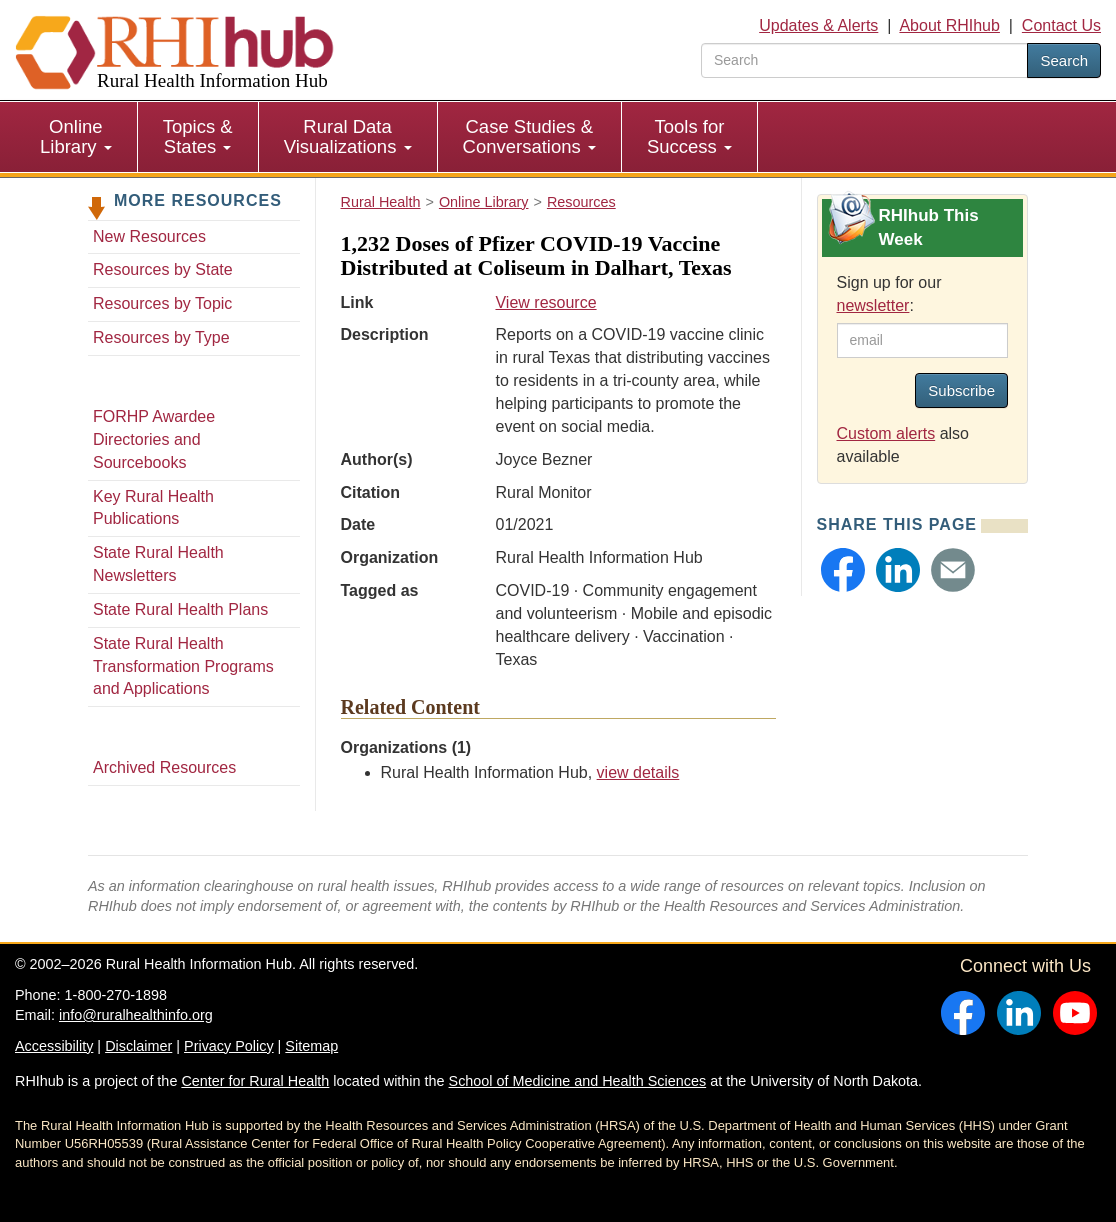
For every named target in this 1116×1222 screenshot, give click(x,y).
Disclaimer (138, 1046)
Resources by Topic (162, 303)
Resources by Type (161, 337)
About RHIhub (949, 25)
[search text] (864, 60)
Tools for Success (689, 136)
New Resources (149, 236)
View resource (545, 302)
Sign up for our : (889, 294)
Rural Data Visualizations (348, 136)
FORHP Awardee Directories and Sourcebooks (154, 439)
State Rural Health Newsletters (158, 564)
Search (1064, 60)
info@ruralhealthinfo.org (136, 1015)
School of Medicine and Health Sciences (578, 1081)
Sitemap (311, 1046)
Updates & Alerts (818, 25)
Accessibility (54, 1046)
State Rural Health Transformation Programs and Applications (183, 666)
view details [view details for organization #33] (638, 772)
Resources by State (163, 269)
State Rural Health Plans (180, 609)
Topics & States (198, 136)
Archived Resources (164, 767)
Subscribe (961, 390)
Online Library (76, 136)
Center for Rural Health (255, 1081)
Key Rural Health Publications (153, 508)
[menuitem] (76, 137)
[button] (843, 570)
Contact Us (1061, 25)
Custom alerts (886, 433)
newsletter (873, 305)
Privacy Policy (229, 1046)
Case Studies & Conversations (529, 136)
